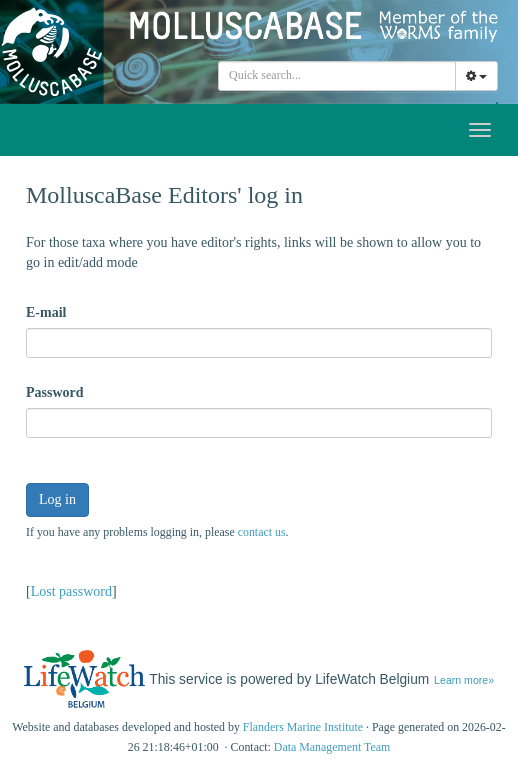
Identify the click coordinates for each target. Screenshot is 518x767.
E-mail (46, 312)
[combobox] (337, 76)
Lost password (71, 591)
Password (55, 392)
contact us (262, 532)
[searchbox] (340, 76)
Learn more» (464, 680)
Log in (57, 499)
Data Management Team (332, 747)
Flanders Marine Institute (303, 727)
